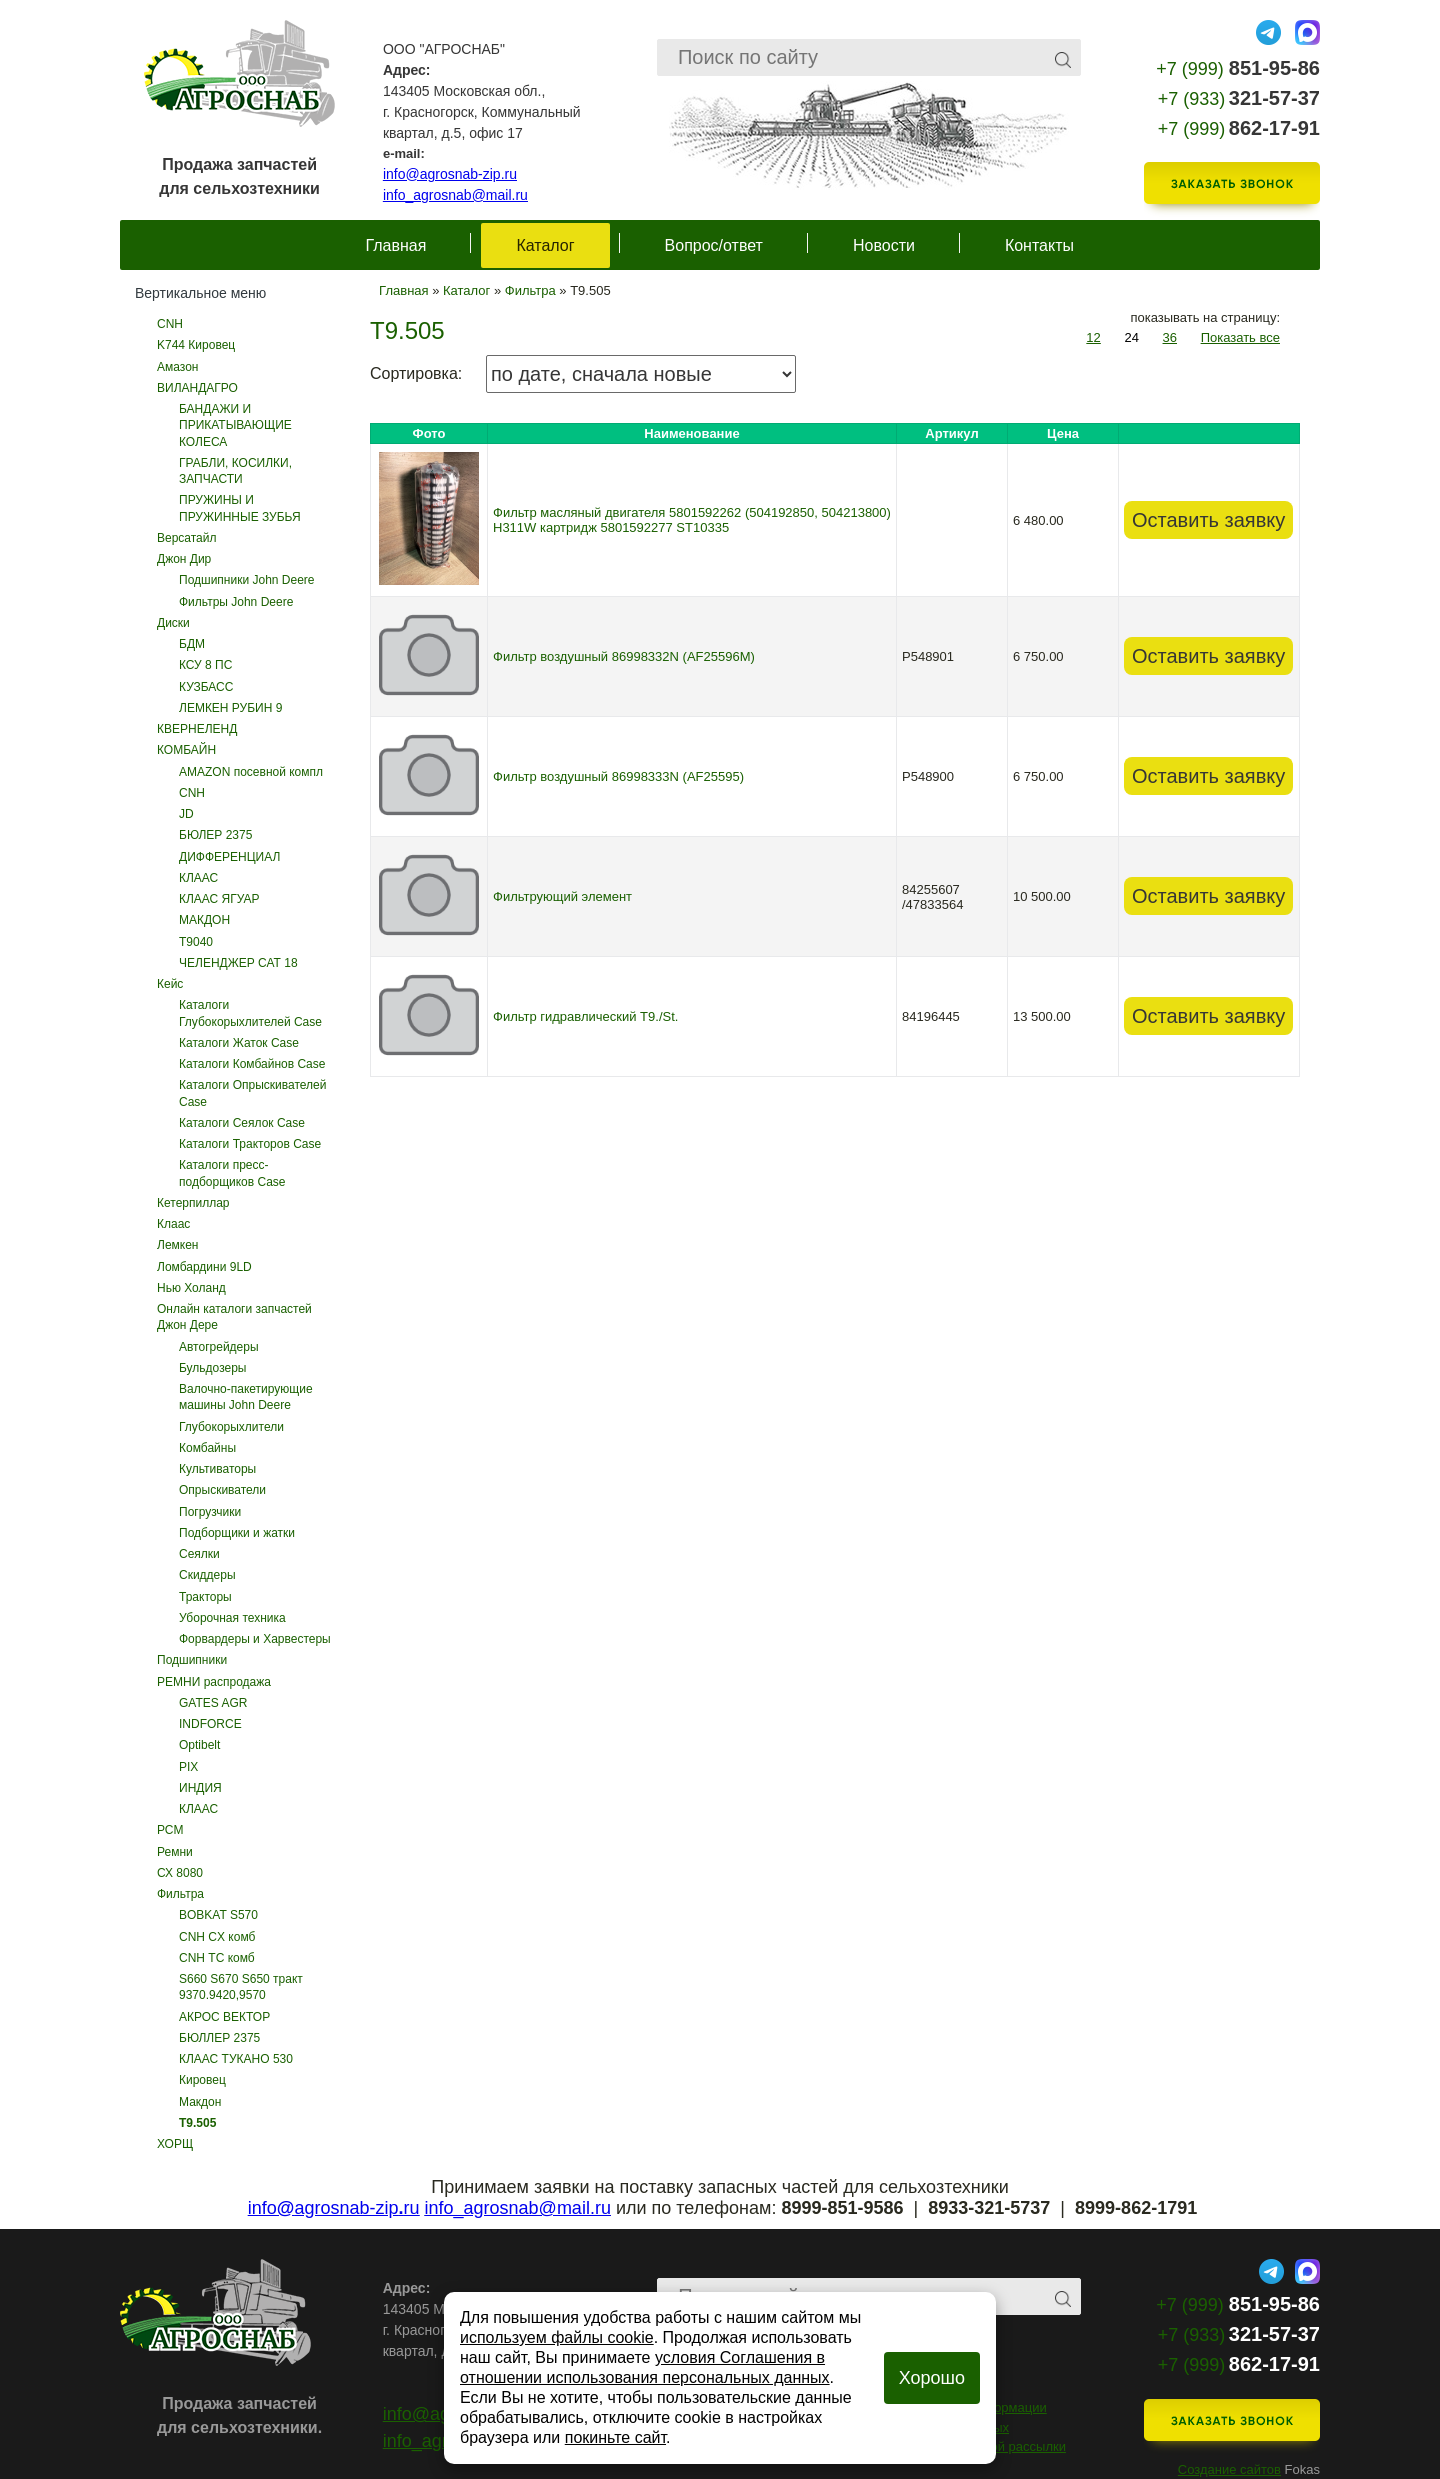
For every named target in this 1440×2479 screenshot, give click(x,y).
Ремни (175, 1852)
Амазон (177, 367)
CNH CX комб (217, 1937)
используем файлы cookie (557, 2337)
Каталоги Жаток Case (239, 1043)
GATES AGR (213, 1703)
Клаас (173, 1224)
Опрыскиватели (222, 1490)
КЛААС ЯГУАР (219, 899)
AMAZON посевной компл (251, 772)
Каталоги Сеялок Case (242, 1123)
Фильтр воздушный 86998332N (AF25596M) (624, 656)
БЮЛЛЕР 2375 (219, 2038)
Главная (396, 245)
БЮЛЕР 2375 (215, 835)
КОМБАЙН (186, 750)
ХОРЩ (175, 2144)
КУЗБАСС (206, 687)
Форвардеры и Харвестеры (255, 1639)
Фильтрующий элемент (562, 896)
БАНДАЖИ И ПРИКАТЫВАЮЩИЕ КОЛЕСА (235, 425)
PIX (188, 1767)
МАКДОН (204, 920)
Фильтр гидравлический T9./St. (585, 1016)
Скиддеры (207, 1575)
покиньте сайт (615, 2437)
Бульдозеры (212, 1368)
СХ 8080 (180, 1873)
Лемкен (177, 1245)
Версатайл (187, 538)
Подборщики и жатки (237, 1533)
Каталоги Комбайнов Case (252, 1064)
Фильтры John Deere (236, 602)
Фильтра (180, 1894)
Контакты (1039, 245)
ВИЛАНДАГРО (197, 388)
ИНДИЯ (200, 1788)
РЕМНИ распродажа (214, 1682)
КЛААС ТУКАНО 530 (236, 2059)
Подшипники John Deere (247, 580)
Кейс (170, 984)
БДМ (192, 644)
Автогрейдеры (219, 1347)
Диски (173, 623)
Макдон (200, 2102)
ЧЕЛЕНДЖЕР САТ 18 (238, 963)
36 (1170, 337)
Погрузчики (210, 1512)
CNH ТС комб (217, 1958)
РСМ (170, 1830)
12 (1093, 337)
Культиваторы (217, 1469)
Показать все (1240, 337)
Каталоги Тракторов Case (250, 1144)
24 (1131, 337)
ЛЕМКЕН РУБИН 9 (230, 708)
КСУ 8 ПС (205, 665)
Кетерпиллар (193, 1203)
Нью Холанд (191, 1288)
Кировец (202, 2080)
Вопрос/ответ (714, 245)
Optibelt (199, 1745)
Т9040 (196, 942)
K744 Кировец (196, 345)
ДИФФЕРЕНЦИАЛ (229, 857)
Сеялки (199, 1554)
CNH (170, 324)
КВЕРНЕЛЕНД (197, 729)
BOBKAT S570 (218, 1915)
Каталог (545, 245)
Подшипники (192, 1660)
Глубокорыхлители (231, 1427)
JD (186, 814)
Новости (884, 245)
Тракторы (205, 1597)
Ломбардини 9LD (204, 1267)
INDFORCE (210, 1724)
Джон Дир (184, 559)
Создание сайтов (1229, 2469)
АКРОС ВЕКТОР (224, 2017)
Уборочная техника (232, 1618)
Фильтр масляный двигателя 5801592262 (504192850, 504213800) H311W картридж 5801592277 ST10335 (692, 520)
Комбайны (207, 1448)
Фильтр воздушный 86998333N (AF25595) (618, 776)
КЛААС (198, 878)
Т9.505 (197, 2123)
